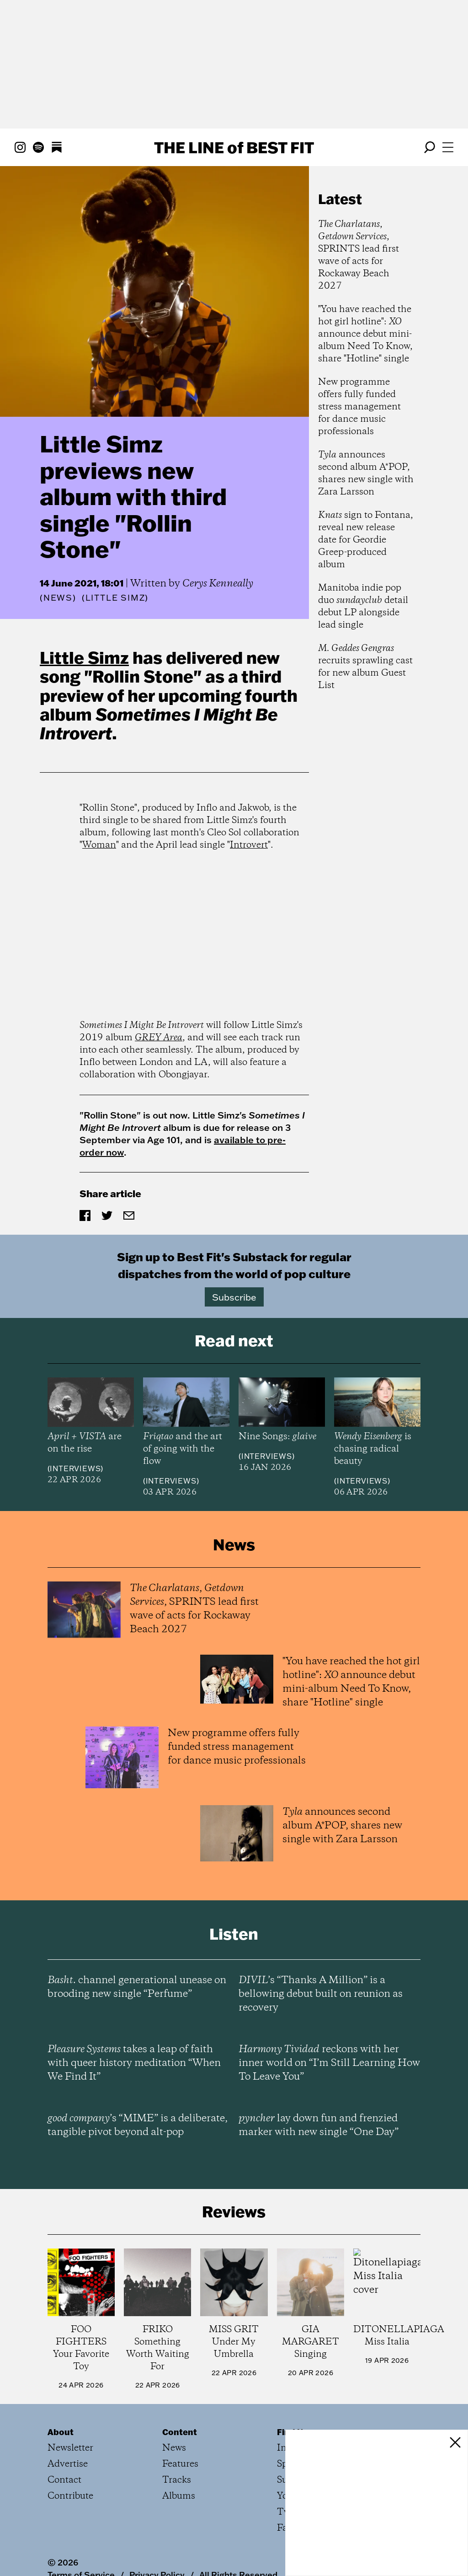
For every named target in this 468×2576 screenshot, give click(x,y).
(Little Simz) (115, 598)
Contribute (70, 2496)
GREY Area (158, 1038)
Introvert (249, 845)
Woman (99, 845)
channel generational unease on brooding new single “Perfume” (137, 1987)
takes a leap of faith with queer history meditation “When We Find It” (134, 2063)
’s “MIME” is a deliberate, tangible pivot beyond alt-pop (138, 2125)
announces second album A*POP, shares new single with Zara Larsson (366, 473)
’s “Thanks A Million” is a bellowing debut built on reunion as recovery (321, 1994)
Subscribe (234, 1297)
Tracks (176, 2480)
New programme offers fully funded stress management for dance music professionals (359, 407)
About (61, 2431)
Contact (64, 2480)
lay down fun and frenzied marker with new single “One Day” (319, 2125)
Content (179, 2431)
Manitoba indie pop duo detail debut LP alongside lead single (363, 606)
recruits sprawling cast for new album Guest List (365, 667)
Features (180, 2464)
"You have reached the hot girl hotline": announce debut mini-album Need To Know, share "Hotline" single (365, 334)
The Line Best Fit (234, 147)
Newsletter (70, 2448)
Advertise (68, 2464)
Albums (178, 2496)
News (58, 597)
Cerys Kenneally (217, 584)
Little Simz (84, 657)
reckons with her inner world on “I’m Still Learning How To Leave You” (329, 2063)
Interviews (75, 1468)
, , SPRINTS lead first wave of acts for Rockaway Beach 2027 (358, 255)
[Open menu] (447, 147)
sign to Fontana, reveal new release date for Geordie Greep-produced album (365, 540)
